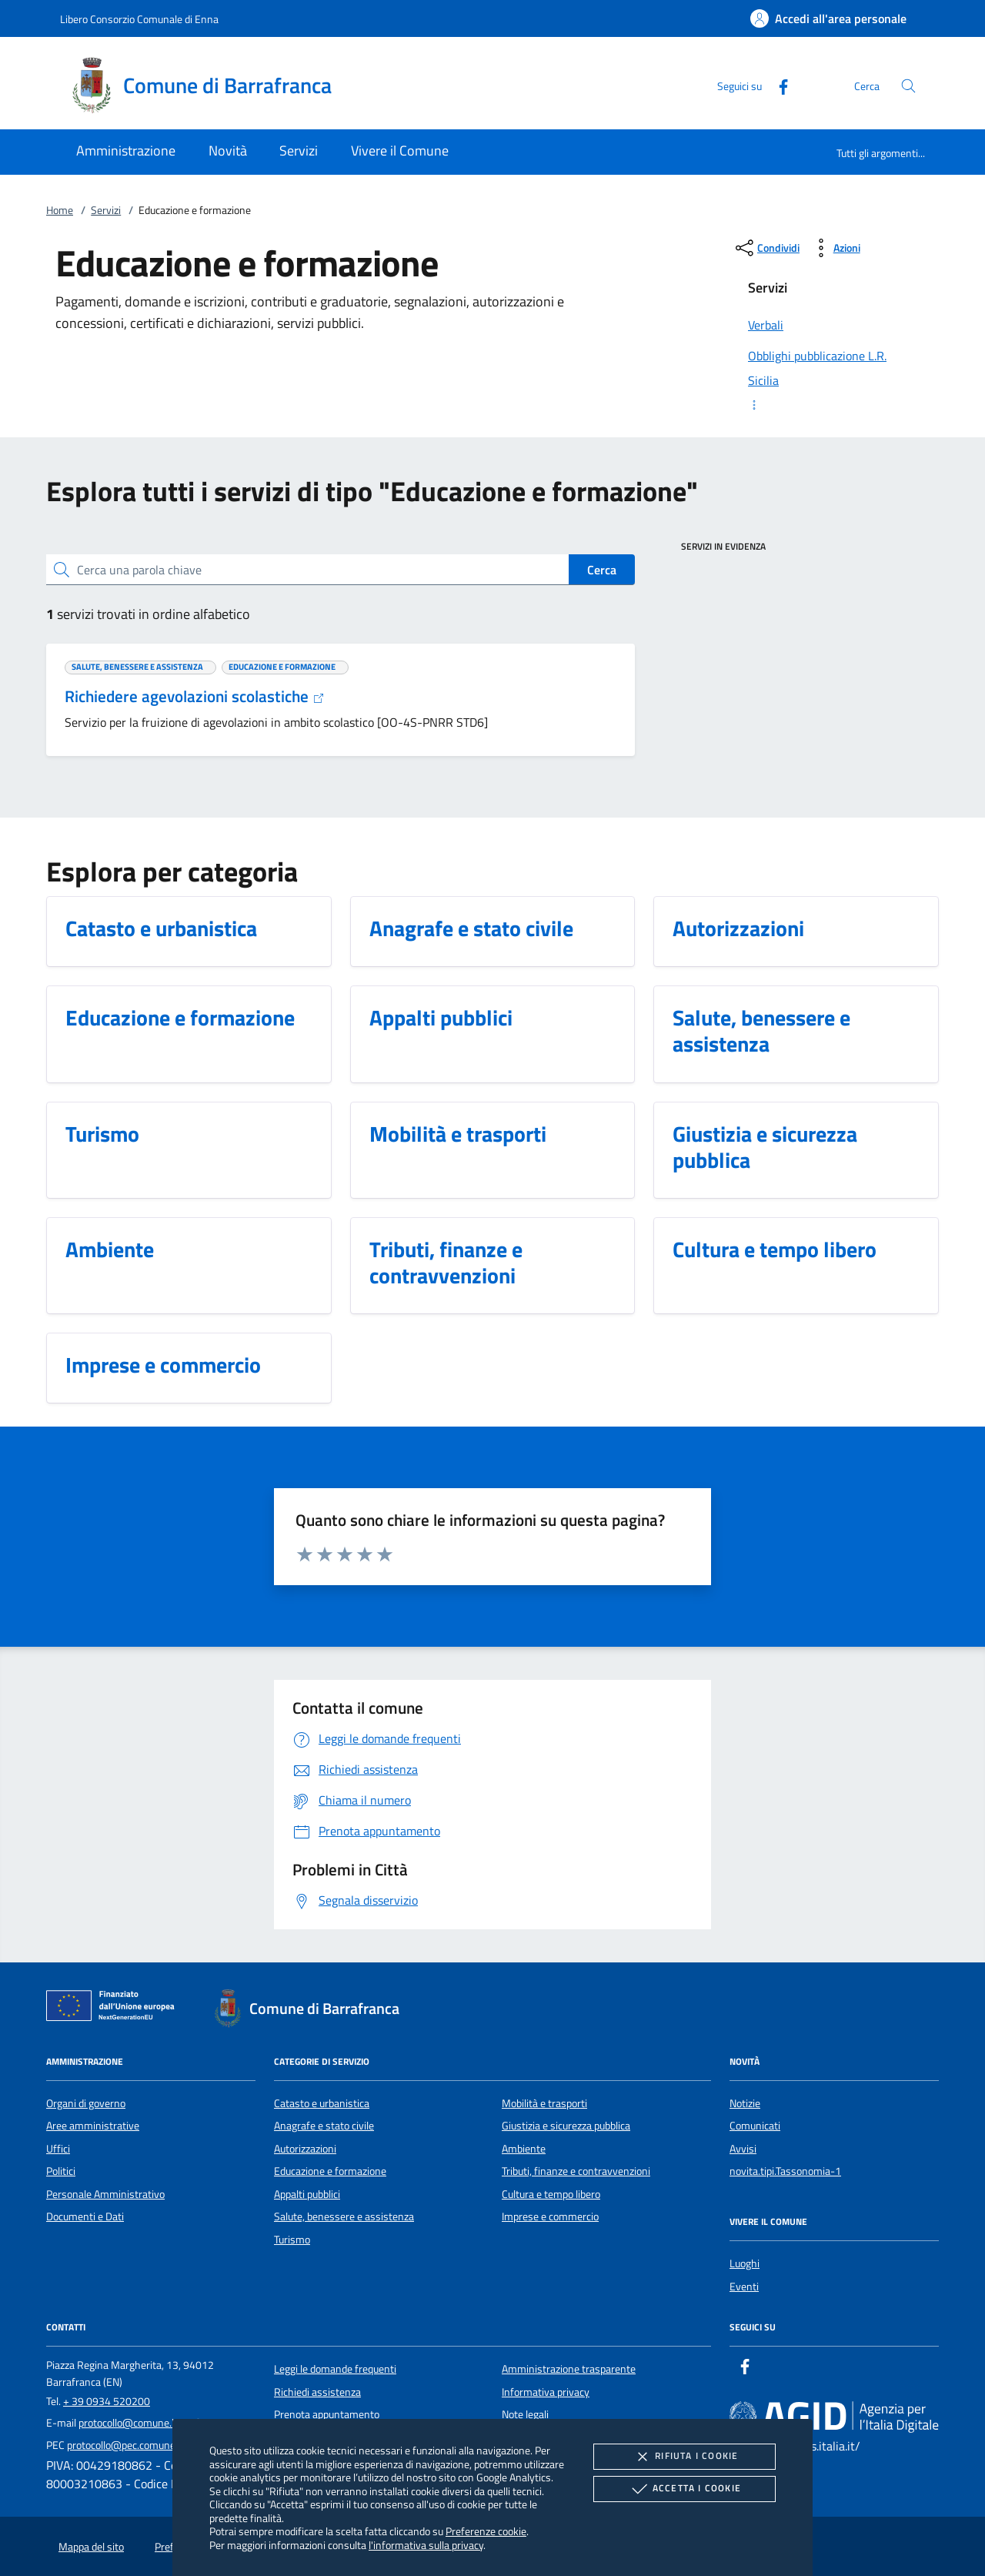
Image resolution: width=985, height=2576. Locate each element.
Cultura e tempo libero (551, 2194)
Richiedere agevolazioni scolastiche (195, 696)
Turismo (292, 2239)
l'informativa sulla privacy (426, 2545)
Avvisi (743, 2148)
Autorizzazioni (305, 2148)
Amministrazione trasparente (569, 2368)
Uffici (58, 2148)
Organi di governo (85, 2103)
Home (59, 210)
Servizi (106, 210)
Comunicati (755, 2125)
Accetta (684, 2489)
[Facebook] (777, 85)
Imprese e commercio (550, 2216)
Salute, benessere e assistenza (344, 2216)
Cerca (601, 569)
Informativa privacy (545, 2392)
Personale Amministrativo (105, 2194)
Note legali (525, 2414)
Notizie (745, 2103)
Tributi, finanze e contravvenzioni (576, 2171)
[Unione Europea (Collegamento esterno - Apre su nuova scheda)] (114, 2008)
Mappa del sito (91, 2546)
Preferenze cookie (486, 2531)
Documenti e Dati (85, 2216)
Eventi (744, 2286)
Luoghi (745, 2263)
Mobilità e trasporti (544, 2103)
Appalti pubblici (307, 2194)
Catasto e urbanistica (321, 2103)
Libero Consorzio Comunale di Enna (139, 19)
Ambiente (524, 2148)
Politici (60, 2171)
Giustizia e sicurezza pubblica (566, 2125)
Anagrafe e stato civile (324, 2125)
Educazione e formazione (330, 2171)
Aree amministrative (92, 2125)
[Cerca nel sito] (908, 85)
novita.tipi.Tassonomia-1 (785, 2171)
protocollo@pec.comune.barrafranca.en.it (160, 2445)
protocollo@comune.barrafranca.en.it (162, 2422)
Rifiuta (684, 2456)
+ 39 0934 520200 (106, 2401)
